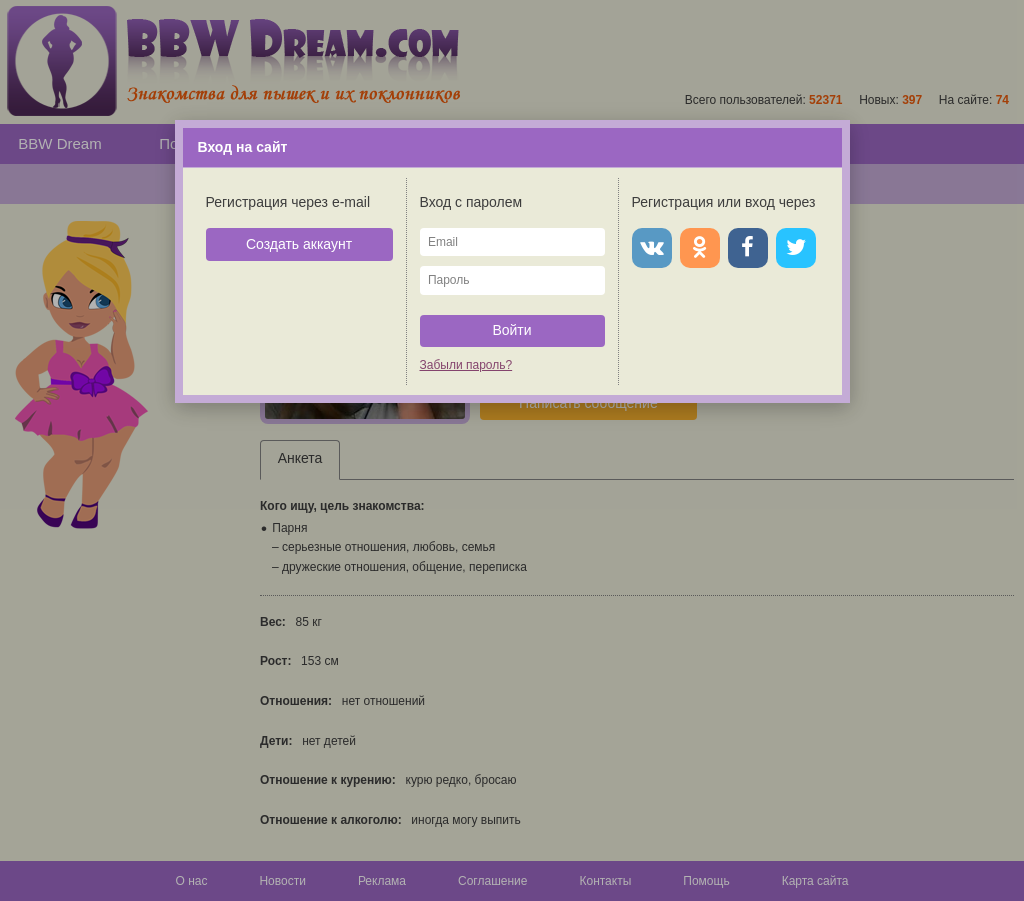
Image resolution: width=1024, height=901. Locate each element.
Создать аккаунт (299, 244)
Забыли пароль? (466, 365)
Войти (511, 330)
